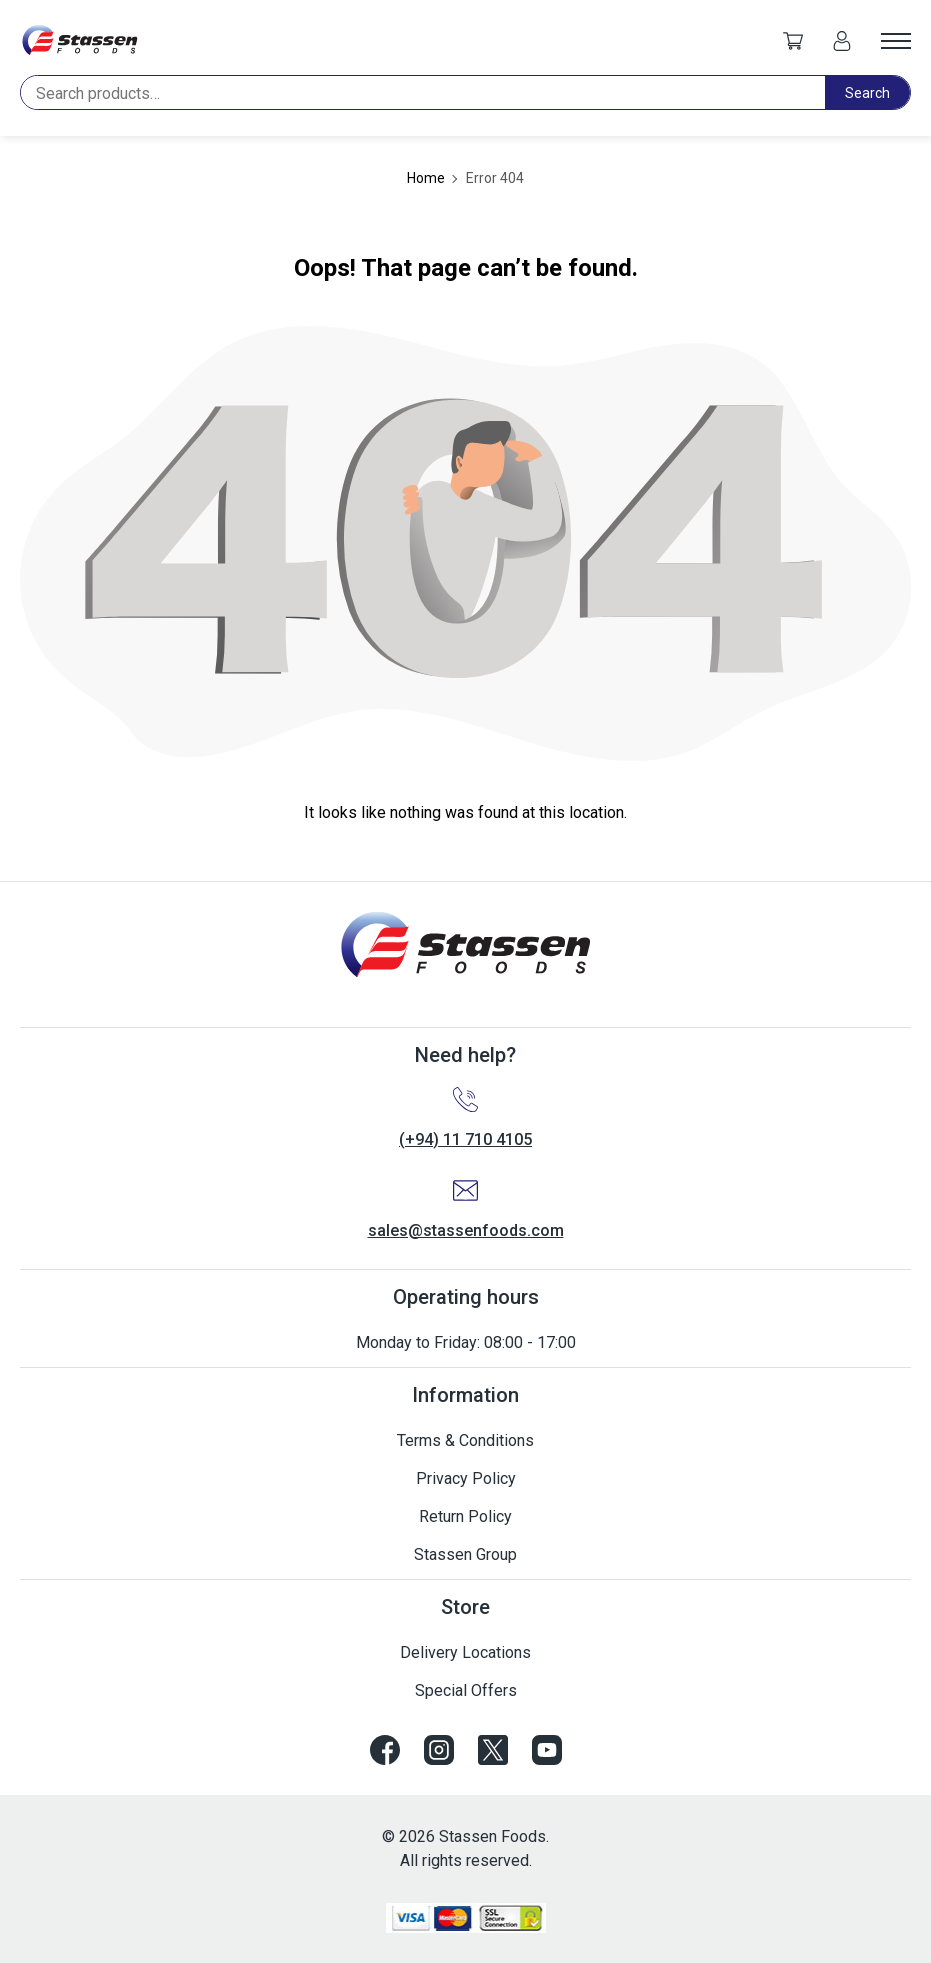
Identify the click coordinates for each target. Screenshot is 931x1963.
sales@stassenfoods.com (466, 1230)
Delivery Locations (465, 1652)
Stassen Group (465, 1554)
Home (426, 178)
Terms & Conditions (465, 1440)
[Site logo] (80, 40)
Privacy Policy (466, 1478)
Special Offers (466, 1690)
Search (867, 93)
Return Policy (465, 1516)
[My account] (842, 40)
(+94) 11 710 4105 (465, 1139)
